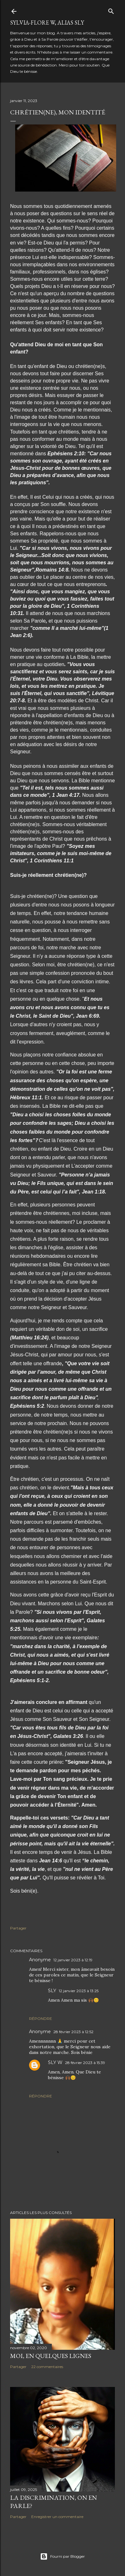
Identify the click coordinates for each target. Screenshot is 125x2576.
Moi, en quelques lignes (50, 2356)
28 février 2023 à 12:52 (73, 2031)
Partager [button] (18, 1928)
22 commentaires (47, 2366)
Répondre (40, 2018)
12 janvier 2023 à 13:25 (78, 1990)
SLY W (55, 2062)
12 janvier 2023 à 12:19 (72, 1960)
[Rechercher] (111, 10)
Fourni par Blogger (62, 2556)
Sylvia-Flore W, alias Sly (47, 22)
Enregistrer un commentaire (57, 2516)
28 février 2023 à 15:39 (85, 2062)
